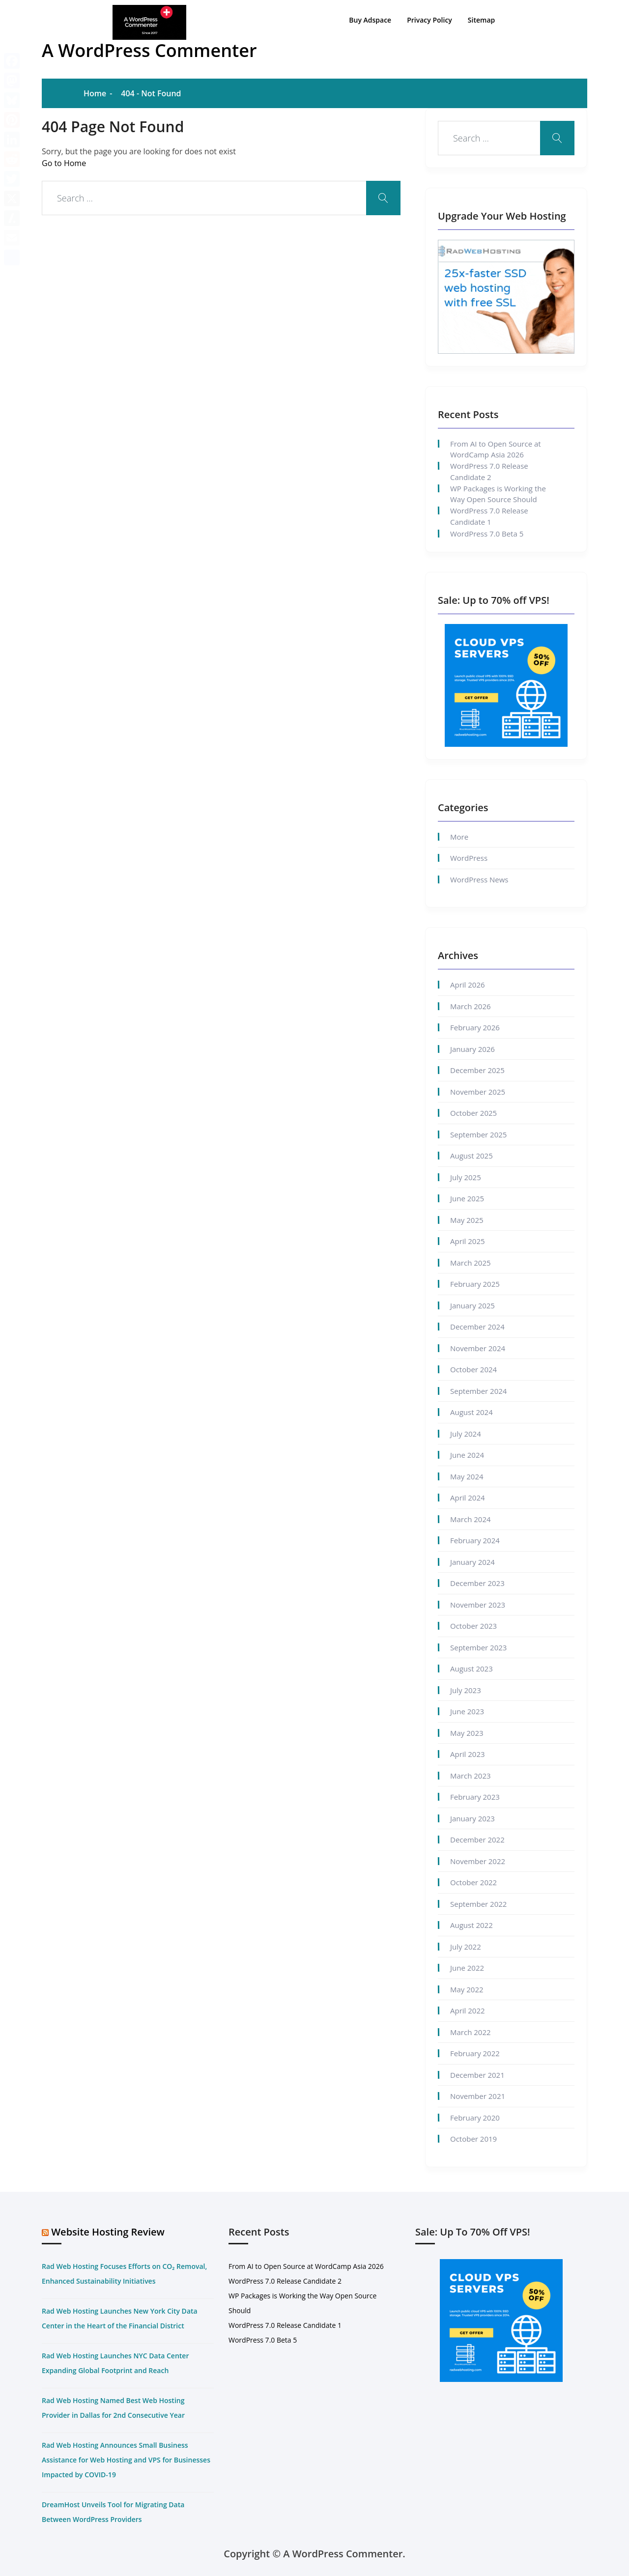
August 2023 (471, 1668)
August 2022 (471, 1925)
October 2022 (473, 1882)
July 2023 (465, 1690)
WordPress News (479, 879)
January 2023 (472, 1818)
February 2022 (475, 2053)
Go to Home (64, 163)
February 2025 (475, 1284)
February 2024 (475, 1540)
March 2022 (470, 2032)
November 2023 (477, 1605)
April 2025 (467, 1241)
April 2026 (467, 985)
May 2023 (467, 1733)
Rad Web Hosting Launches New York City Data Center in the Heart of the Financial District (120, 2318)
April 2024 (467, 1497)
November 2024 (477, 1348)
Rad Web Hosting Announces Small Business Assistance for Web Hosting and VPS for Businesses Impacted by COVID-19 (126, 2459)
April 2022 (467, 2010)
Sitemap (481, 20)
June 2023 (467, 1711)
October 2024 (473, 1369)
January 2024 (472, 1562)
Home (95, 93)
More (459, 837)
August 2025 (471, 1156)
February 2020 (475, 2118)
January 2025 (472, 1305)
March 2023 (470, 1776)
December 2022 (477, 1839)
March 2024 (470, 1519)
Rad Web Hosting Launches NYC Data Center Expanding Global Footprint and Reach (115, 2363)
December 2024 (477, 1326)
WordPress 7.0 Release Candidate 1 (489, 516)
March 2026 (470, 1006)
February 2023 (475, 1797)
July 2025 (465, 1177)
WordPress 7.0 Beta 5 (486, 533)
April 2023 (467, 1754)
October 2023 (473, 1626)
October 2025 (473, 1113)
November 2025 (477, 1092)
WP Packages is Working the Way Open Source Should (498, 494)
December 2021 (477, 2075)
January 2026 (472, 1049)
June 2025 (467, 1198)
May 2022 (467, 1989)
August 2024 (471, 1412)
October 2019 (473, 2139)
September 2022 (478, 1904)
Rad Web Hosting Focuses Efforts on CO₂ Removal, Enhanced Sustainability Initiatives (124, 2274)
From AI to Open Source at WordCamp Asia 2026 (495, 449)
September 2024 (478, 1391)
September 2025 (478, 1134)
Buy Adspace (370, 20)
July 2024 (465, 1434)
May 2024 (467, 1476)
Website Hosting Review (108, 2231)
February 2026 (475, 1027)
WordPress (468, 858)
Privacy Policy (429, 20)
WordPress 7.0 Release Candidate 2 (489, 471)
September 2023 (478, 1647)
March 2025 (470, 1263)
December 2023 (477, 1583)
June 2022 (467, 1968)
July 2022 (465, 1947)
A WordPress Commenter (149, 50)
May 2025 (467, 1220)
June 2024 (467, 1455)
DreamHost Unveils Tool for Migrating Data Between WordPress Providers (113, 2512)
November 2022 (477, 1861)
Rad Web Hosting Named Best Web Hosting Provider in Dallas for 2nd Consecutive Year (113, 2408)
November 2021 (477, 2096)
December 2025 (477, 1070)
